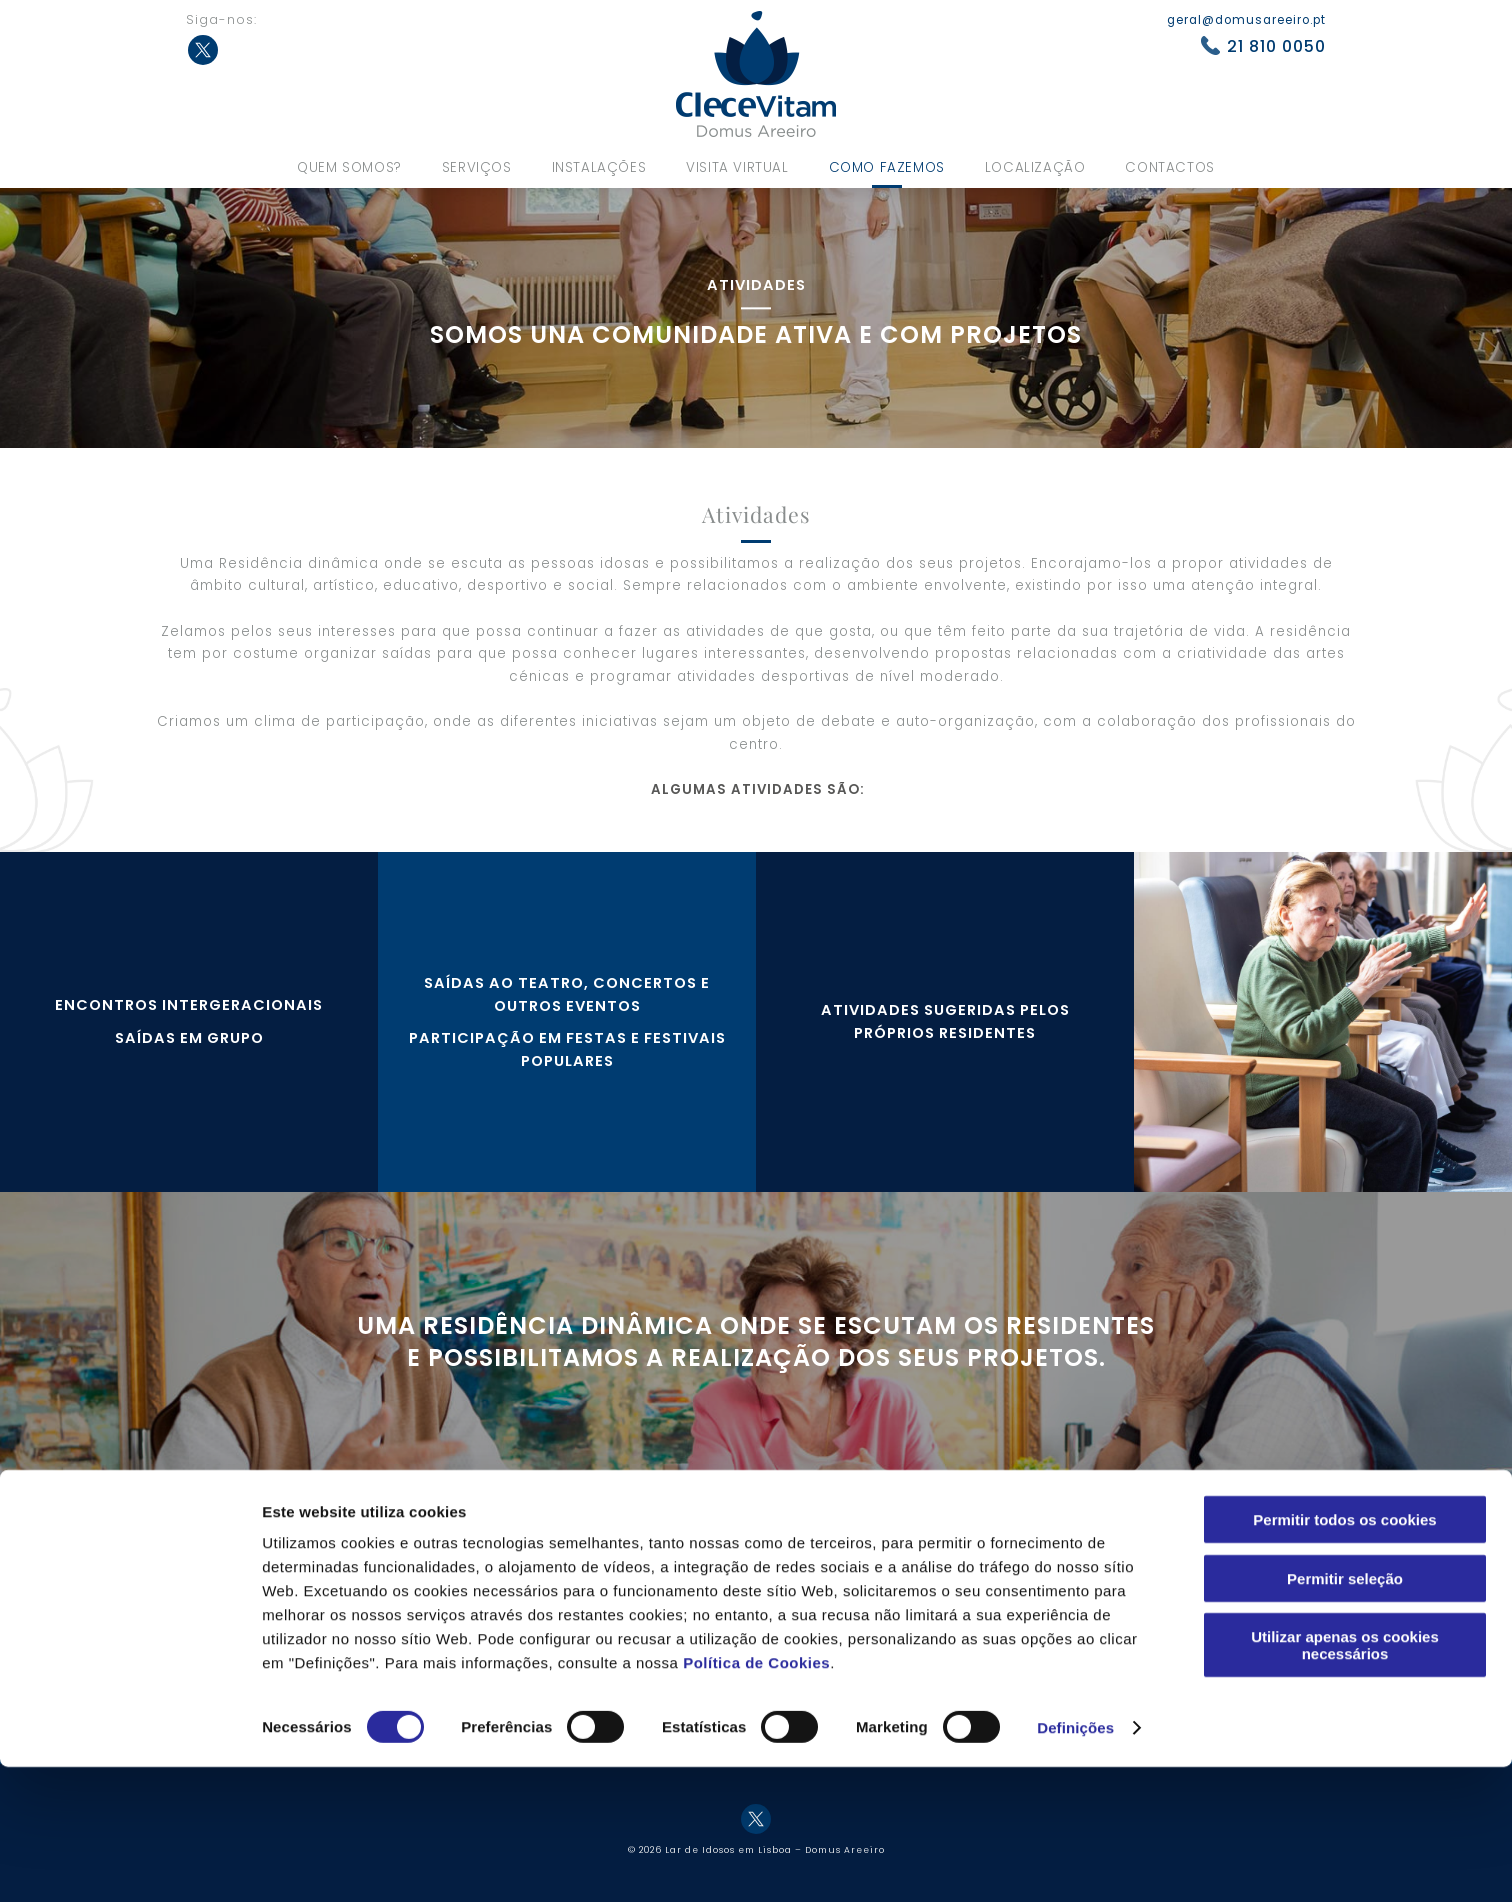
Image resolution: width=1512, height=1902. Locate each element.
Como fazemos (887, 167)
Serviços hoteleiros (694, 1555)
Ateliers (899, 1580)
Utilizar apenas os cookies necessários (1345, 1780)
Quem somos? (349, 167)
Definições (1075, 1862)
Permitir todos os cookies (1344, 1654)
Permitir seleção (1345, 1713)
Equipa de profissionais (469, 1581)
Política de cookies (1173, 1581)
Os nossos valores (452, 1555)
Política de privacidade (1187, 1555)
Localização (1035, 167)
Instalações (599, 167)
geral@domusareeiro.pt (1246, 20)
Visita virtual (737, 167)
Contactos (1169, 167)
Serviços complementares (715, 1581)
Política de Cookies (756, 1797)
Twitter (203, 50)
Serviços (477, 167)
